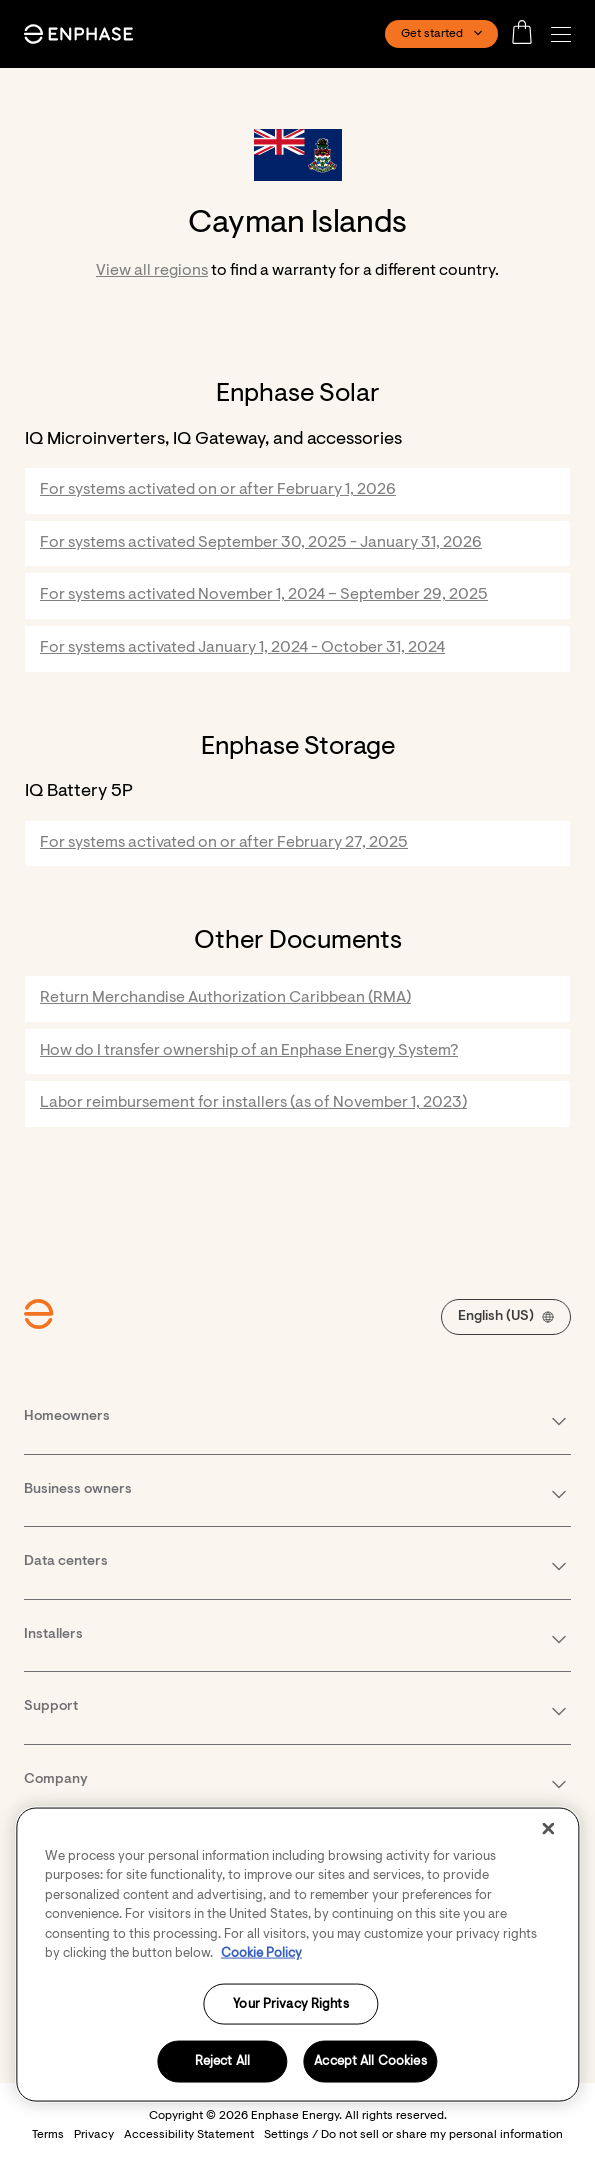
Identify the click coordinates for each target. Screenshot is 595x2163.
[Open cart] (528, 34)
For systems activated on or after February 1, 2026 (218, 490)
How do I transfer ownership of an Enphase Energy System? (249, 1051)
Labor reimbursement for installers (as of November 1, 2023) (253, 1103)
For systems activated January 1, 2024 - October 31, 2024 (242, 648)
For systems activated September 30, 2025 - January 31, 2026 (261, 543)
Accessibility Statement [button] (189, 2135)
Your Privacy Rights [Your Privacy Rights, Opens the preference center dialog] (290, 2003)
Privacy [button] (94, 2135)
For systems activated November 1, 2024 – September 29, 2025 (264, 595)
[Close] (548, 1828)
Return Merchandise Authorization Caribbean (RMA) (225, 998)
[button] (566, 34)
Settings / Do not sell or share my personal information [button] (413, 2135)
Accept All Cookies (370, 2061)
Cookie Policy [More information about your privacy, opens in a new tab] (261, 1953)
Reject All (222, 2061)
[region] (297, 1954)
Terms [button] (48, 2135)
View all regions (152, 271)
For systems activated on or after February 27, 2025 (224, 843)
